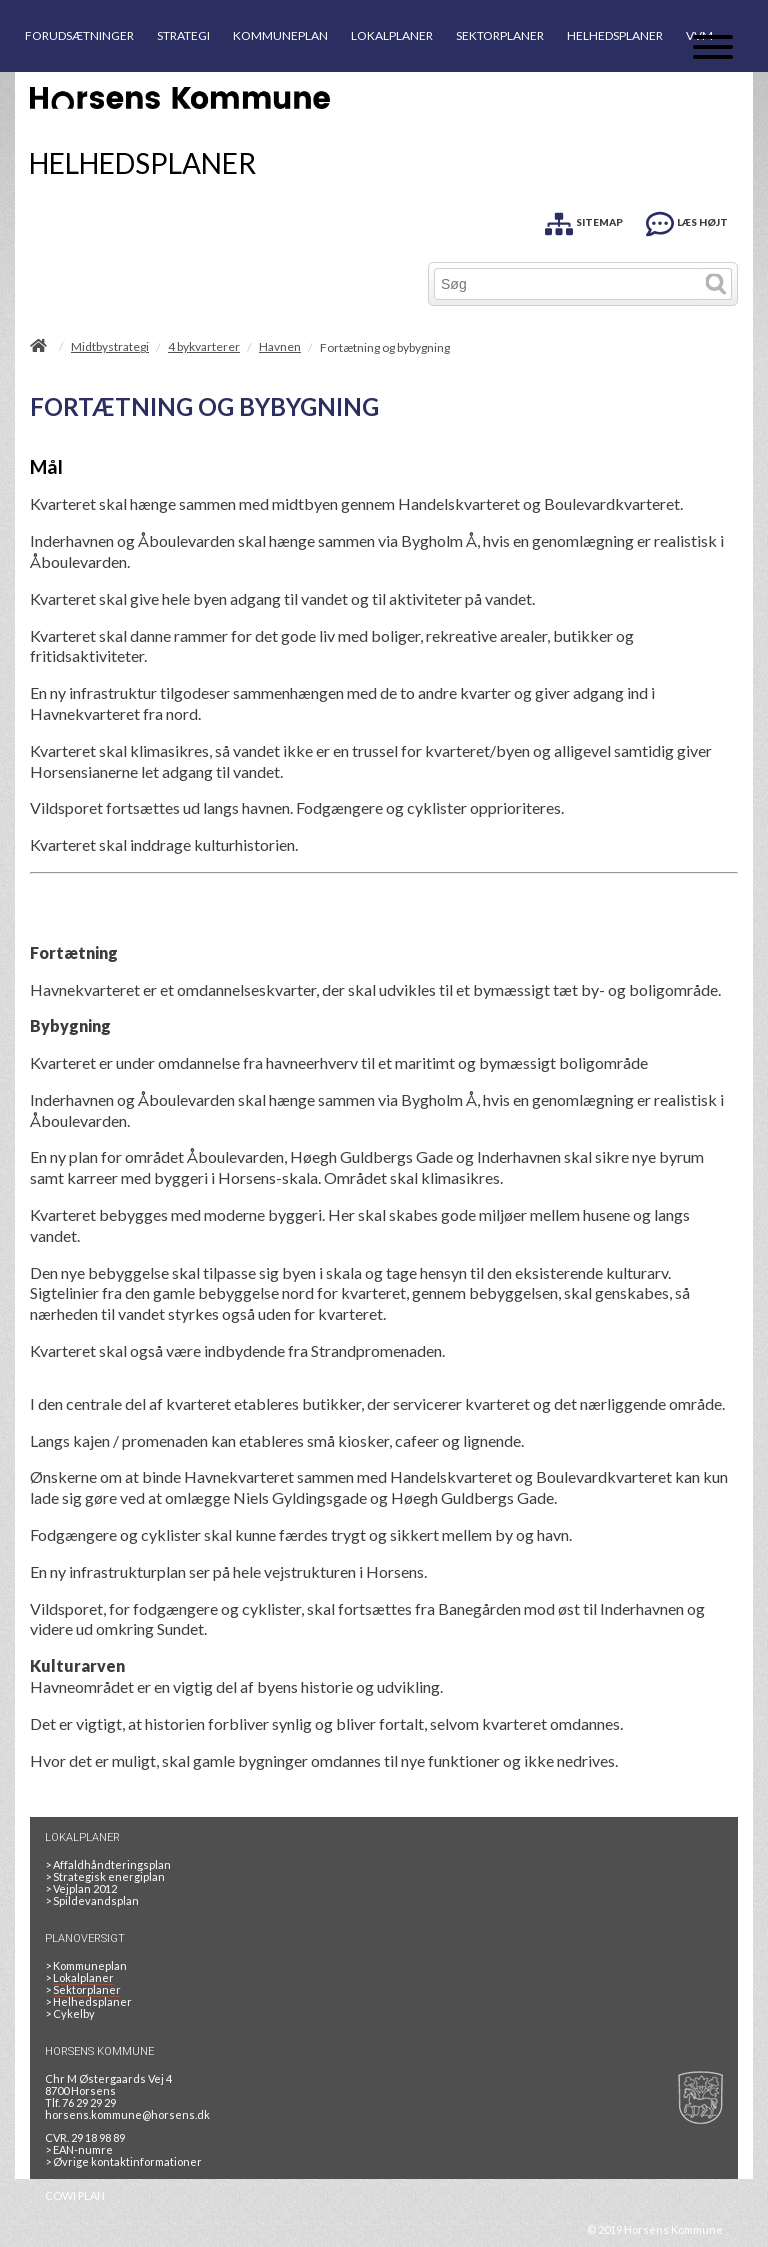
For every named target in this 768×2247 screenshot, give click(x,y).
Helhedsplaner (88, 2001)
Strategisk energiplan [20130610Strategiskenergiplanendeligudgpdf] (105, 1876)
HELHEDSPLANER (615, 35)
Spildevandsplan (92, 1900)
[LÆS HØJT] (687, 220)
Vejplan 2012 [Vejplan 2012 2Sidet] (81, 1888)
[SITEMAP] (584, 220)
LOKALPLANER (392, 35)
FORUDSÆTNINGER (79, 35)
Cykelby (70, 2013)
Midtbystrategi (110, 347)
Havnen (280, 347)
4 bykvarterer (204, 347)
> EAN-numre (79, 2149)
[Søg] (567, 284)
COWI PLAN (75, 2195)
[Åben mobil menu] (713, 48)
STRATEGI (183, 35)
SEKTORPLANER (500, 35)
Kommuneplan (86, 1965)
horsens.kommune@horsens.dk (127, 2114)
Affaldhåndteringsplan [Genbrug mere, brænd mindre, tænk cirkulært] (108, 1864)
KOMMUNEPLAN (280, 35)
